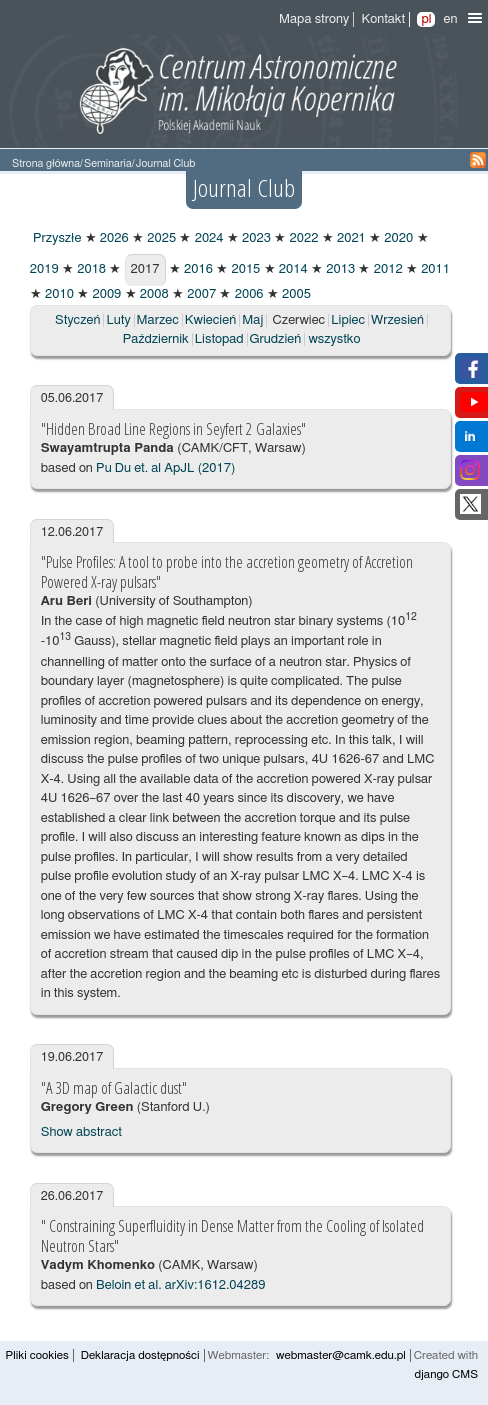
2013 (339, 269)
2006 (247, 294)
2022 (302, 238)
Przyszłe (56, 238)
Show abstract (81, 1132)
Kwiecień (210, 320)
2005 (295, 294)
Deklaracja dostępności (140, 1355)
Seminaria (108, 163)
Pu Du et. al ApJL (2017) (165, 468)
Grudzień (276, 339)
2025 (160, 238)
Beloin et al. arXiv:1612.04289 (180, 1285)
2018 (90, 269)
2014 (292, 269)
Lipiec (348, 320)
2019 (44, 269)
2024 (207, 238)
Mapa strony (314, 19)
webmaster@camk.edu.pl (341, 1355)
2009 (105, 294)
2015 (244, 269)
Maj (252, 320)
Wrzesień (397, 320)
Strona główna (46, 163)
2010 (58, 294)
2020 (397, 238)
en (450, 19)
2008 (153, 294)
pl (426, 19)
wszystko (334, 339)
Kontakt (383, 19)
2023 (255, 238)
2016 (197, 269)
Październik (156, 339)
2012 (386, 269)
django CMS (446, 1374)
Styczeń (77, 320)
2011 (434, 269)
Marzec (158, 320)
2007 (200, 294)
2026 (113, 238)
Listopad (219, 339)
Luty (118, 320)
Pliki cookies (37, 1355)
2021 (350, 238)
